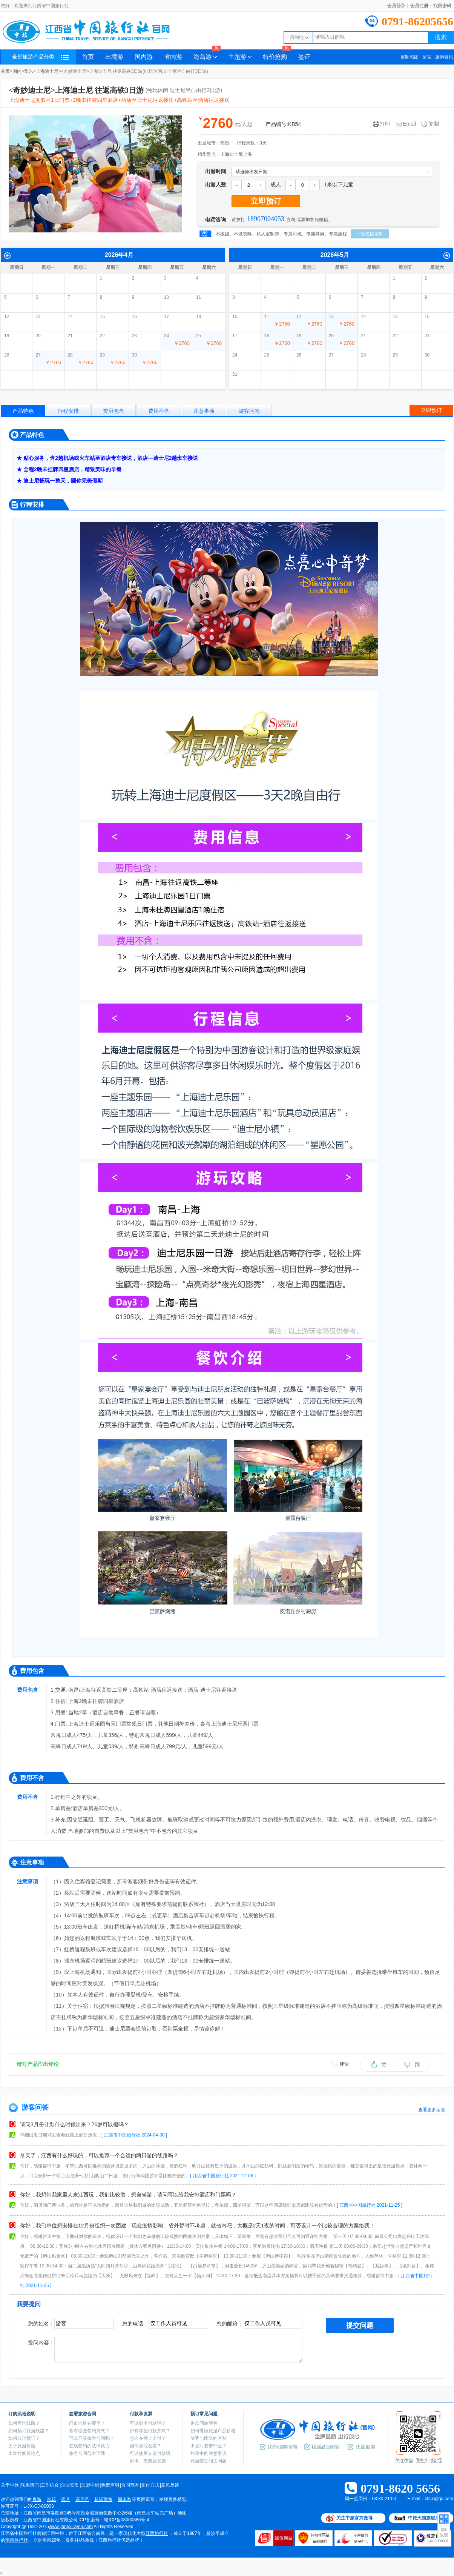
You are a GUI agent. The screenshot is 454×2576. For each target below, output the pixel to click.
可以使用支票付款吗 (150, 2453)
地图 (182, 2513)
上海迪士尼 (47, 71)
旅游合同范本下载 (87, 2453)
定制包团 (409, 57)
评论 (344, 2064)
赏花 (51, 2499)
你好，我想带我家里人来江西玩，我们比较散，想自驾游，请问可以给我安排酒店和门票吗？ (128, 2195)
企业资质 (70, 2485)
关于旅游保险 (21, 2445)
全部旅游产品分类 (40, 57)
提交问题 (359, 2325)
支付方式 (150, 2485)
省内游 (173, 57)
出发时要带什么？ (208, 2445)
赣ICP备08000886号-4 (126, 2519)
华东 (28, 71)
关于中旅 (10, 2485)
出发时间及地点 (24, 2453)
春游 (36, 2499)
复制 (430, 124)
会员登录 (396, 5)
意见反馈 (170, 2485)
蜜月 (65, 2499)
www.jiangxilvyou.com (71, 2526)
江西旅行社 (157, 2533)
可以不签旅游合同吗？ (91, 2438)
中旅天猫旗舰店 (424, 2518)
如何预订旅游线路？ (28, 2430)
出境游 (114, 57)
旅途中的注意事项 (208, 2453)
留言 (426, 57)
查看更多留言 (431, 2109)
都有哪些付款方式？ (150, 2430)
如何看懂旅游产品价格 (213, 2430)
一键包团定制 (369, 234)
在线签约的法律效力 (89, 2445)
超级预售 (103, 2499)
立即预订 (266, 201)
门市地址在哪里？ (87, 2423)
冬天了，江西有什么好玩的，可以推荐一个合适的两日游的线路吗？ (99, 2155)
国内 (16, 71)
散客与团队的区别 (208, 2438)
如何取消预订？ (24, 2438)
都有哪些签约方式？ (89, 2430)
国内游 (144, 57)
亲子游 (82, 2499)
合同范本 (130, 2485)
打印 (381, 124)
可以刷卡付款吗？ (148, 2423)
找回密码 (442, 5)
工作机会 (50, 2485)
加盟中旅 (90, 2485)
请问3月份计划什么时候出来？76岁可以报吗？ (74, 2124)
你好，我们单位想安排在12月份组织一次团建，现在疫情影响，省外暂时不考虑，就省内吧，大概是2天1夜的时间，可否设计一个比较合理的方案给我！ (197, 2226)
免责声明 (110, 2485)
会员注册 (419, 5)
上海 (247, 154)
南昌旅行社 (16, 2540)
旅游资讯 (444, 57)
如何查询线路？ (24, 2423)
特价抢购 (277, 54)
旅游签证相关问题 (208, 2461)
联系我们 (30, 2485)
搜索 (441, 37)
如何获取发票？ (145, 2445)
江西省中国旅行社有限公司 (50, 2519)
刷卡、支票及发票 (148, 2461)
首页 (88, 57)
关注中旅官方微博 (354, 2518)
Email (406, 124)
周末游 (124, 2499)
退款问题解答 (204, 2423)
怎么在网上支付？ (148, 2438)
